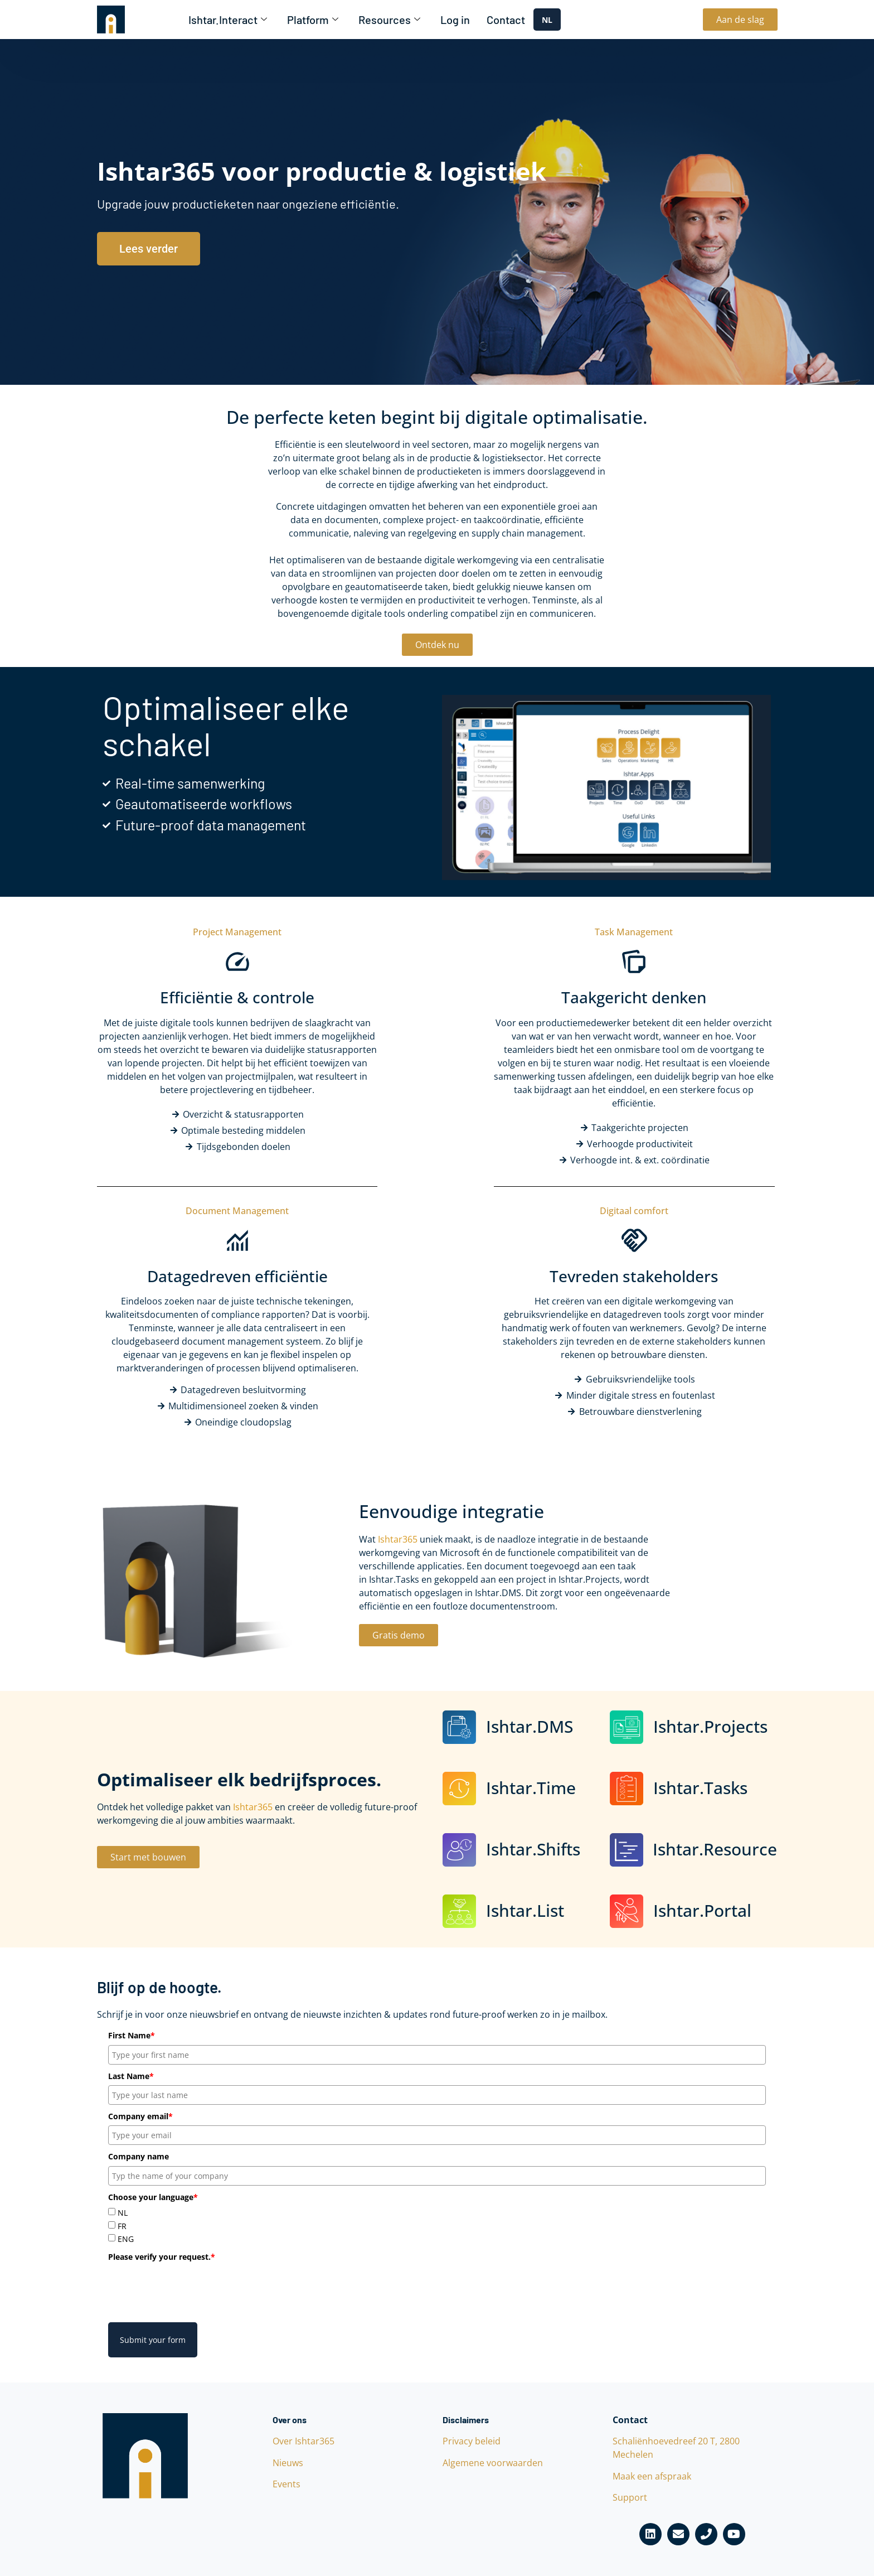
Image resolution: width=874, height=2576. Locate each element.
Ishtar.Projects (710, 1726)
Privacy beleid (472, 2441)
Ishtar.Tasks (700, 1787)
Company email (140, 2116)
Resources (389, 19)
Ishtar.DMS (529, 1726)
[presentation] (193, 2288)
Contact (506, 19)
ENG (126, 2239)
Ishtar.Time (531, 1787)
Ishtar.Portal (702, 1910)
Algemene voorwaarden (493, 2463)
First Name (131, 2035)
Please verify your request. (161, 2256)
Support (630, 2497)
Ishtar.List (525, 1910)
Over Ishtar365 (303, 2441)
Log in (455, 19)
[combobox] (547, 19)
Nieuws (288, 2463)
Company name (138, 2156)
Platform (312, 19)
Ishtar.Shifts (533, 1849)
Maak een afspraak (652, 2476)
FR (122, 2226)
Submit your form (153, 2340)
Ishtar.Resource (715, 1849)
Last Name (131, 2076)
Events (286, 2484)
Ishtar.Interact (227, 19)
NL (547, 20)
